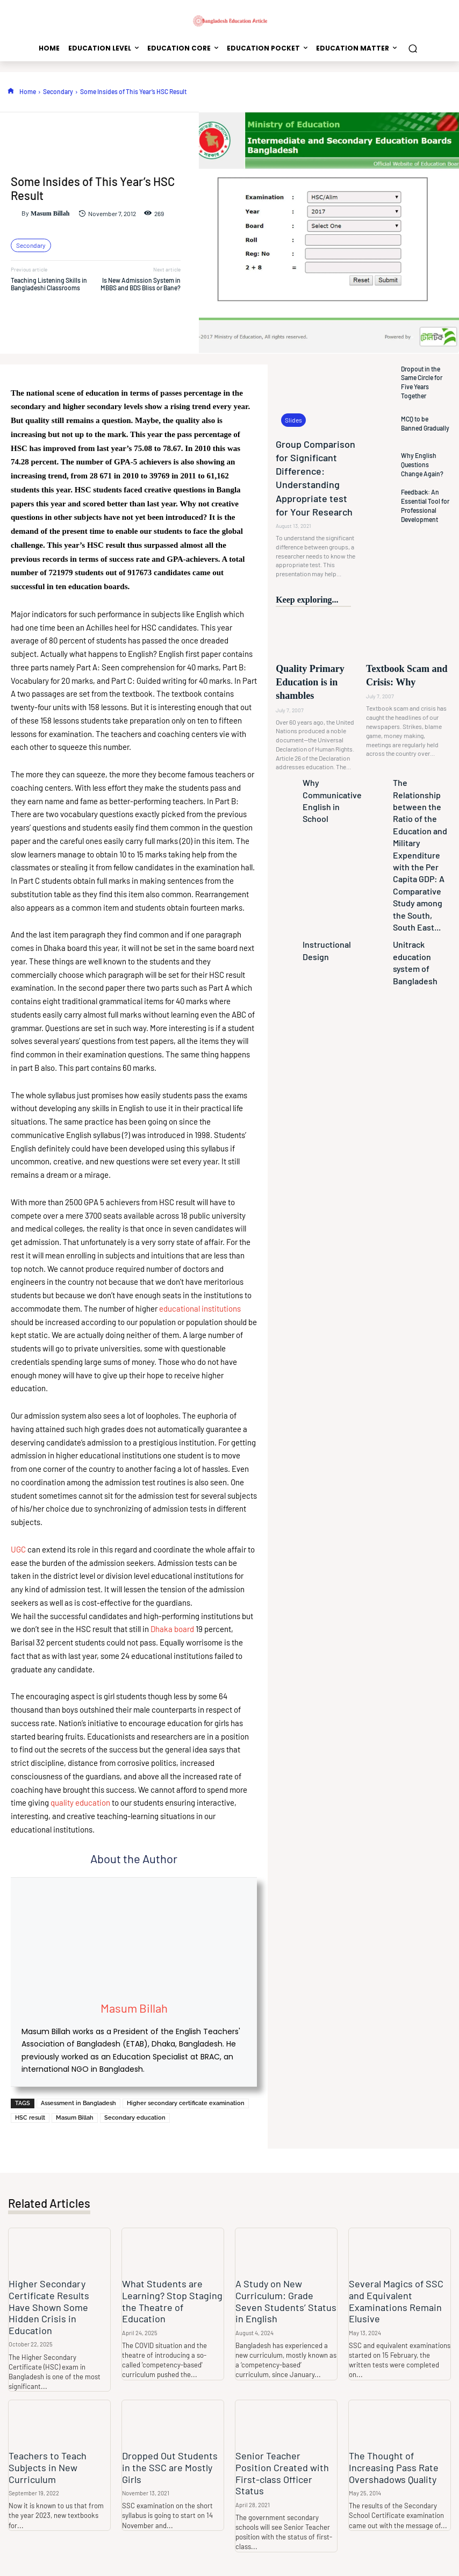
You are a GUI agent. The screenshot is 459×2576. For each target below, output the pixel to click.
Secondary (58, 91)
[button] (412, 48)
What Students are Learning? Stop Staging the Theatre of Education (170, 2295)
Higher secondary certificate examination (186, 2103)
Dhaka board (173, 1629)
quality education (80, 1802)
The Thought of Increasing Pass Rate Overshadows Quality (399, 2453)
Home (27, 91)
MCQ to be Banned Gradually (422, 423)
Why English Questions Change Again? (421, 464)
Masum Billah (50, 213)
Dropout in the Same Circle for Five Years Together (425, 382)
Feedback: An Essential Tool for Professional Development (421, 505)
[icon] (11, 91)
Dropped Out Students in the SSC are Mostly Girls (169, 2447)
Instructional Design (326, 796)
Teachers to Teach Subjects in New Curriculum (45, 2453)
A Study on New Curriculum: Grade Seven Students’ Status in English (283, 2300)
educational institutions (200, 1308)
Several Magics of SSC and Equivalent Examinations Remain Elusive (392, 2300)
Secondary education (135, 2117)
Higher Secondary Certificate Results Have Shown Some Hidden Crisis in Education (56, 2300)
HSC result (30, 2117)
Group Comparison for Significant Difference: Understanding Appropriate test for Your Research (317, 463)
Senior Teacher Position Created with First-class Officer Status (282, 2453)
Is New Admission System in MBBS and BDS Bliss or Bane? (141, 283)
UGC (18, 1549)
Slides (292, 421)
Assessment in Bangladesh (78, 2103)
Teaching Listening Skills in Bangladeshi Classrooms (49, 283)
